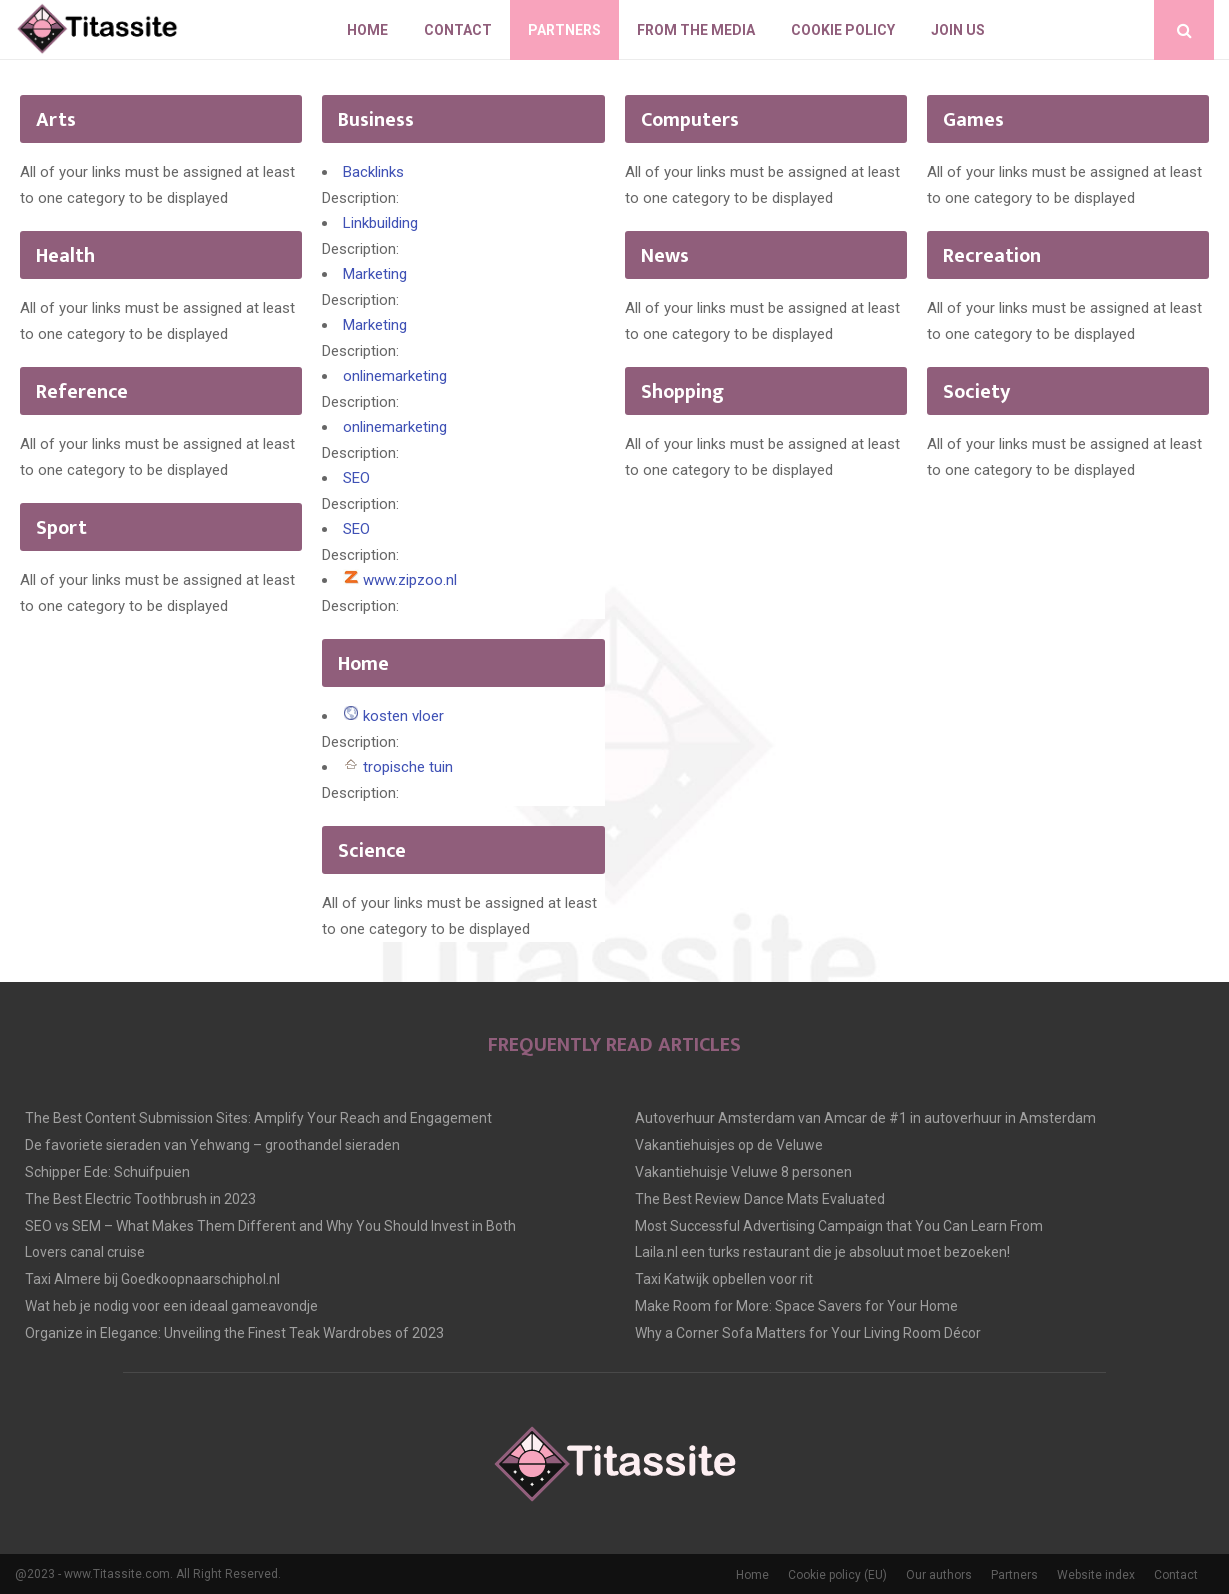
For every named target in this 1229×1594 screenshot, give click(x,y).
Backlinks (373, 172)
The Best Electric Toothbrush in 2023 (140, 1199)
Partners (564, 30)
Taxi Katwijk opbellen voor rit (724, 1279)
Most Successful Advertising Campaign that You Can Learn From (839, 1226)
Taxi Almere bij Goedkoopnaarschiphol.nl (152, 1279)
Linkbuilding (380, 223)
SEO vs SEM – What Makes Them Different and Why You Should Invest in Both (270, 1226)
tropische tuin (408, 767)
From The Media (696, 30)
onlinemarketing (395, 376)
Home (367, 30)
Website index (1096, 1575)
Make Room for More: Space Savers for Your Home (796, 1306)
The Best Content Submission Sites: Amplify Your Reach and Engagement (258, 1118)
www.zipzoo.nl (410, 580)
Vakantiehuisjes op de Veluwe (729, 1145)
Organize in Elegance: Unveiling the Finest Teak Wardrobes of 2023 (234, 1333)
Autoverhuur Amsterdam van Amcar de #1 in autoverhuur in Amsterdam (865, 1118)
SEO (356, 478)
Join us (958, 30)
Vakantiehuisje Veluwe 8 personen (743, 1172)
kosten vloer (403, 716)
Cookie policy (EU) (837, 1575)
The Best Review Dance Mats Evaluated (760, 1199)
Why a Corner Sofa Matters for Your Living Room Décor (808, 1333)
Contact (458, 30)
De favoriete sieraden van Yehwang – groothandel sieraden (212, 1145)
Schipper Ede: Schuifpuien (107, 1172)
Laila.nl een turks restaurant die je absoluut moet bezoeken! (822, 1252)
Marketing (375, 274)
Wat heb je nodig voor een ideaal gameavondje (171, 1306)
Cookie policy (843, 30)
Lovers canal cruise (85, 1252)
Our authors (939, 1575)
